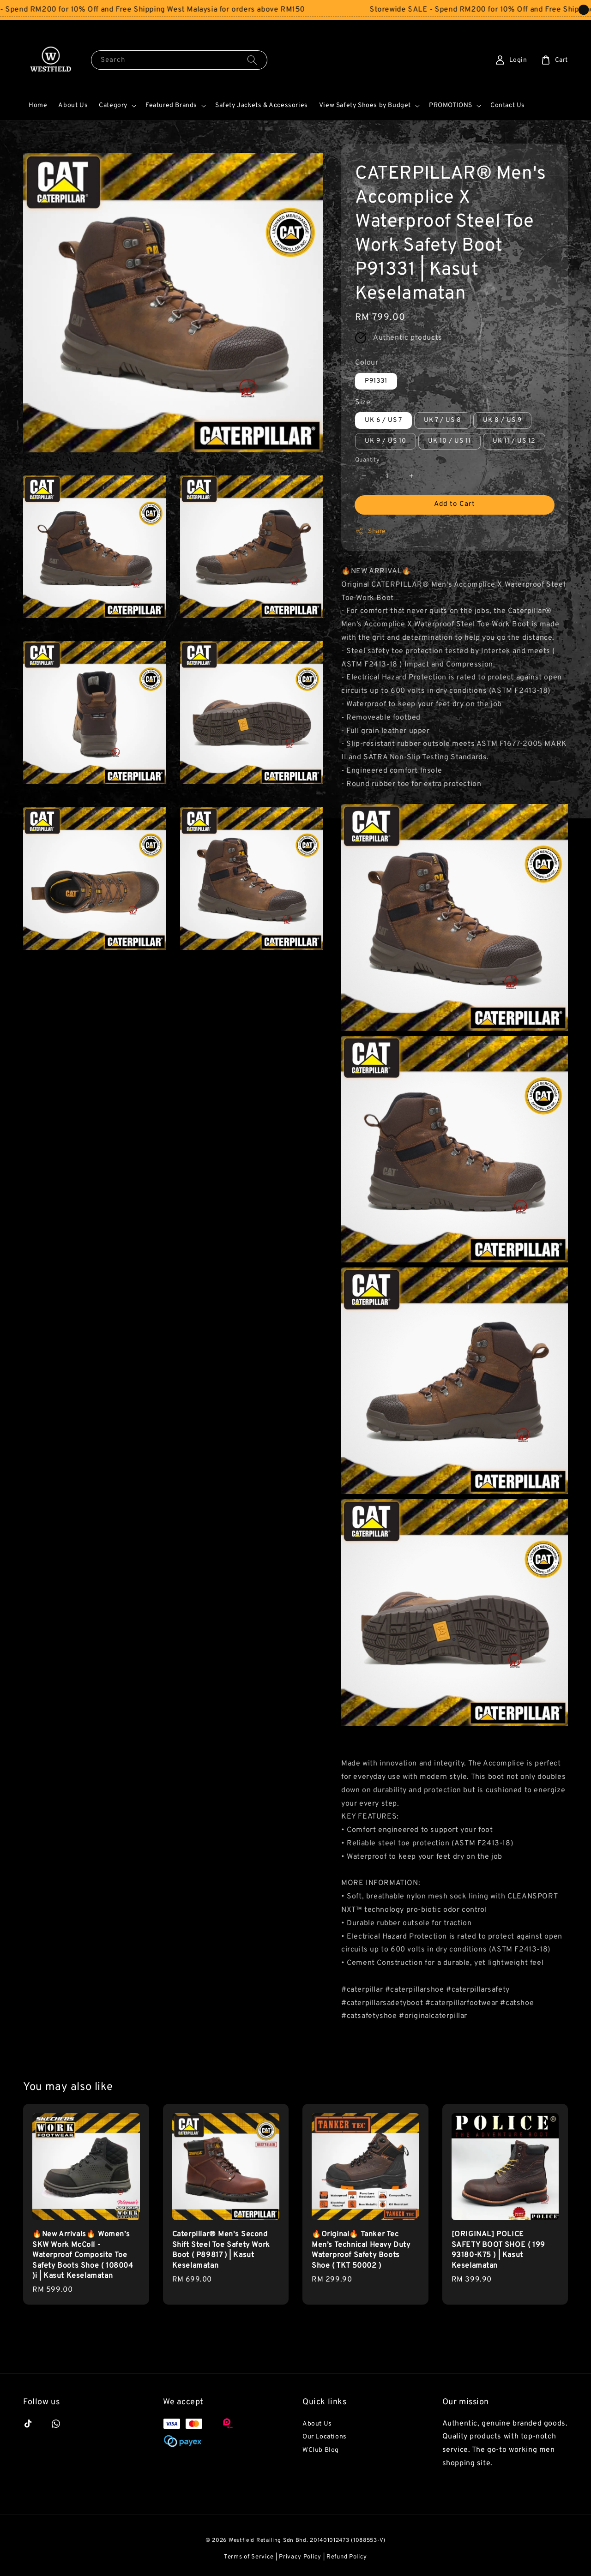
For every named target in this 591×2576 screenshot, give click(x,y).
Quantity (367, 460)
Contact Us (507, 105)
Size (362, 402)
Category (113, 105)
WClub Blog (320, 2450)
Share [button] (370, 531)
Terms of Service (249, 2557)
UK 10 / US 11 (449, 441)
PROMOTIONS (450, 105)
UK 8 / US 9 (502, 420)
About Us (73, 105)
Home (38, 105)
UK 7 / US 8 (442, 420)
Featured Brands (171, 105)
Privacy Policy (300, 2557)
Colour (367, 362)
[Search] (252, 60)
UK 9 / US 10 (385, 441)
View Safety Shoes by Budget (365, 105)
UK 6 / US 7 (383, 420)
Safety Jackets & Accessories (261, 105)
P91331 (376, 381)
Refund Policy (346, 2557)
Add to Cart (454, 504)
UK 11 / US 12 (514, 441)
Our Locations (324, 2437)
